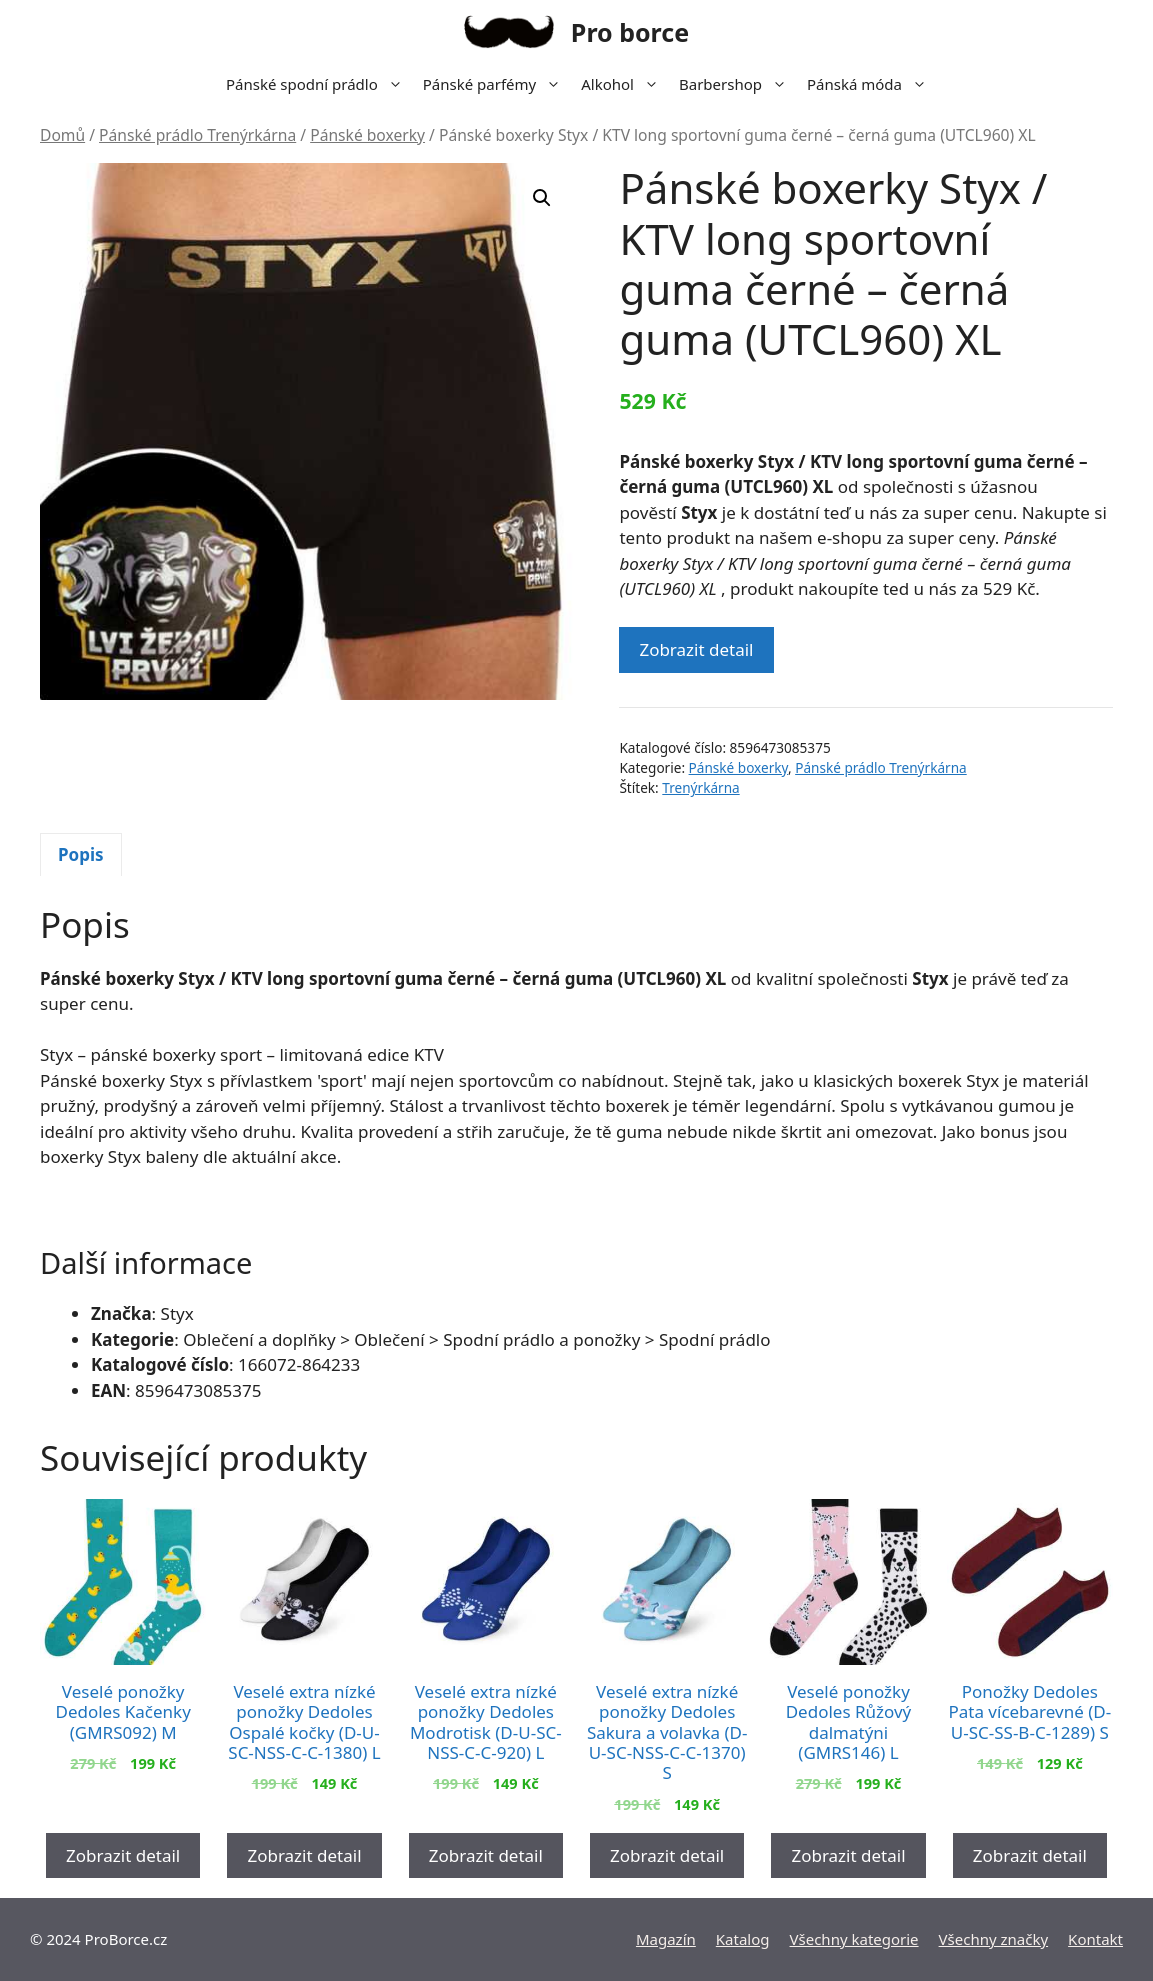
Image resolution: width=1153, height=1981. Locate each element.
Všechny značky (994, 1939)
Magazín (666, 1939)
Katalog (743, 1939)
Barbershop (738, 84)
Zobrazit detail (696, 649)
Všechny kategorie (854, 1939)
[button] (542, 198)
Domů (62, 135)
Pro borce (630, 32)
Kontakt (1095, 1939)
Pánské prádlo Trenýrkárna (197, 135)
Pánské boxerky (367, 135)
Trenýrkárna (700, 787)
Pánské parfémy (497, 84)
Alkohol (625, 84)
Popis (81, 854)
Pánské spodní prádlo (319, 84)
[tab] (81, 855)
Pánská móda (872, 84)
